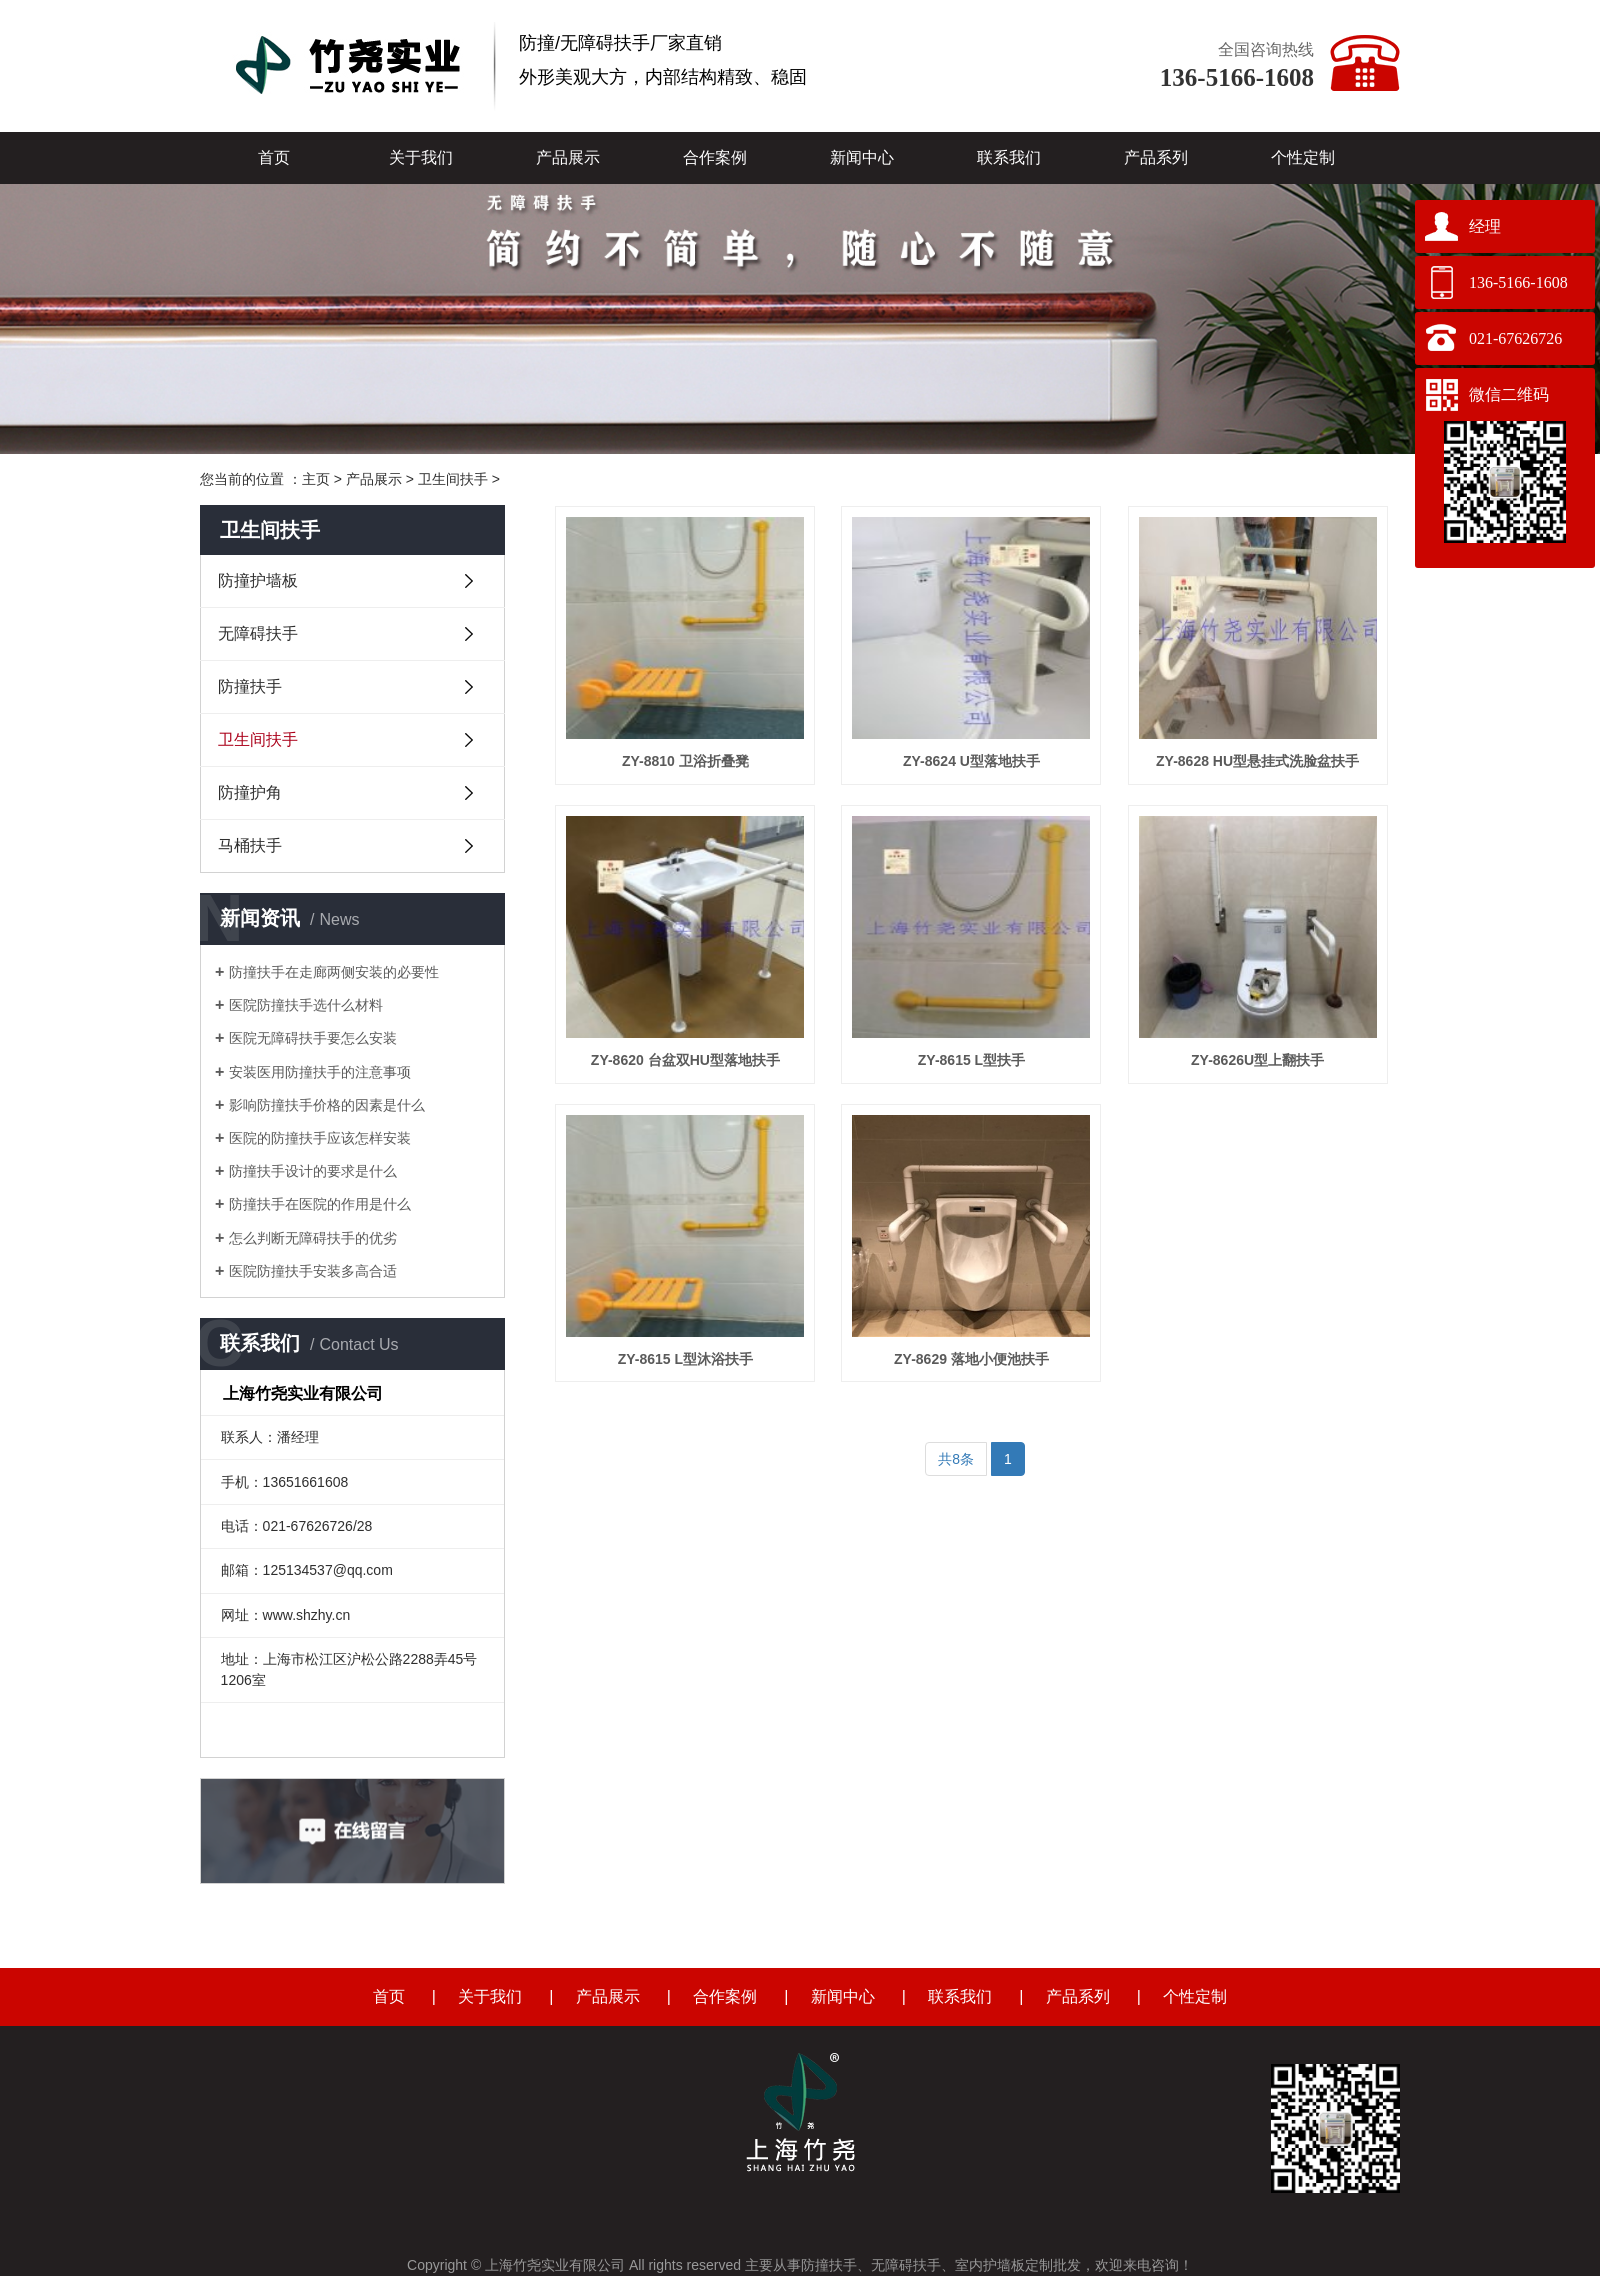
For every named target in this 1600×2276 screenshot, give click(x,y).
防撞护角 (250, 792)
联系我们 (1009, 157)
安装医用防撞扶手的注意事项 (320, 1072)
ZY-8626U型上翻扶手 (1257, 1060)
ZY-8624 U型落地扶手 (971, 761)
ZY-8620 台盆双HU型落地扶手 (685, 1060)
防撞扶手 (250, 686)
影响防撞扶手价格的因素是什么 (327, 1105)
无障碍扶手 (258, 633)
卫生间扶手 (453, 479)
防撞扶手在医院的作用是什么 (320, 1204)
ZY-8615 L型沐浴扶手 (685, 1359)
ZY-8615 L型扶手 (971, 1060)
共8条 (956, 1459)
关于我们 (421, 157)
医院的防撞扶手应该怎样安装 (320, 1138)
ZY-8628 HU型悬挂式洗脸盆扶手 (1257, 761)
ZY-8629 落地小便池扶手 (971, 1359)
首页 (274, 157)
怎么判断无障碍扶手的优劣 (313, 1238)
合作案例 (715, 157)
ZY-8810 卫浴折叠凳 (685, 761)
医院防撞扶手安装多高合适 (313, 1271)
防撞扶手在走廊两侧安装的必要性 (334, 972)
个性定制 (1303, 157)
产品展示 (568, 157)
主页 (316, 479)
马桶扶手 (250, 845)
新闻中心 (862, 157)
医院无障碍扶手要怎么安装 (313, 1038)
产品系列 (1156, 157)
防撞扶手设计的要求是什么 (313, 1171)
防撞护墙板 (258, 580)
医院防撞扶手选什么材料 (306, 1005)
